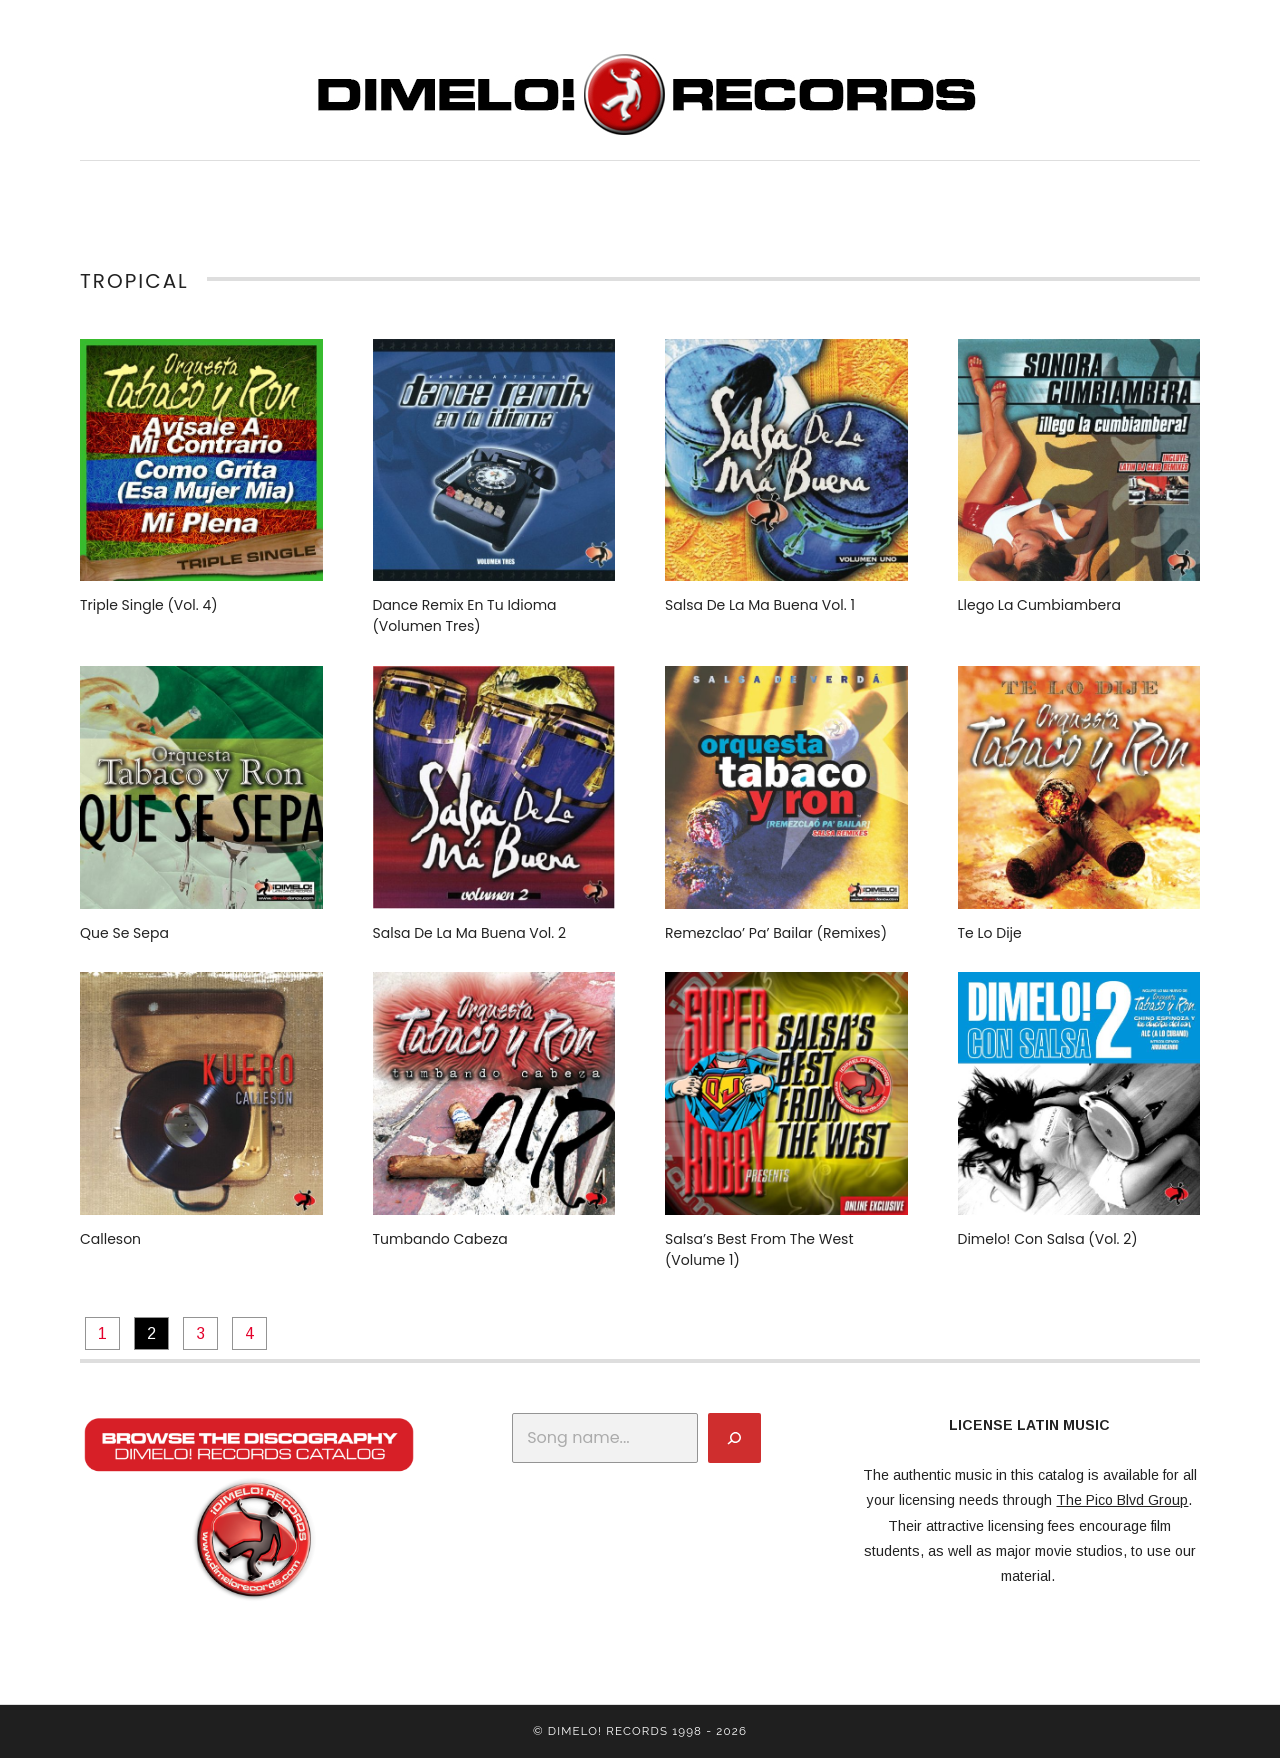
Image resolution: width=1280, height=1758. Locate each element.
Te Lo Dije (990, 933)
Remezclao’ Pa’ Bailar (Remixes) (776, 933)
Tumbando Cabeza (440, 1239)
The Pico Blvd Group (1122, 1500)
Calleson (110, 1239)
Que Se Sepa (124, 933)
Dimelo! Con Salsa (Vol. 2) (1048, 1239)
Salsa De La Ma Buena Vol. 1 (760, 605)
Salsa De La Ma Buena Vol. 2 (469, 933)
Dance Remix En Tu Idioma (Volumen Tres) (465, 615)
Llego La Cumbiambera (1039, 605)
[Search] (734, 1438)
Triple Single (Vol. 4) (149, 605)
